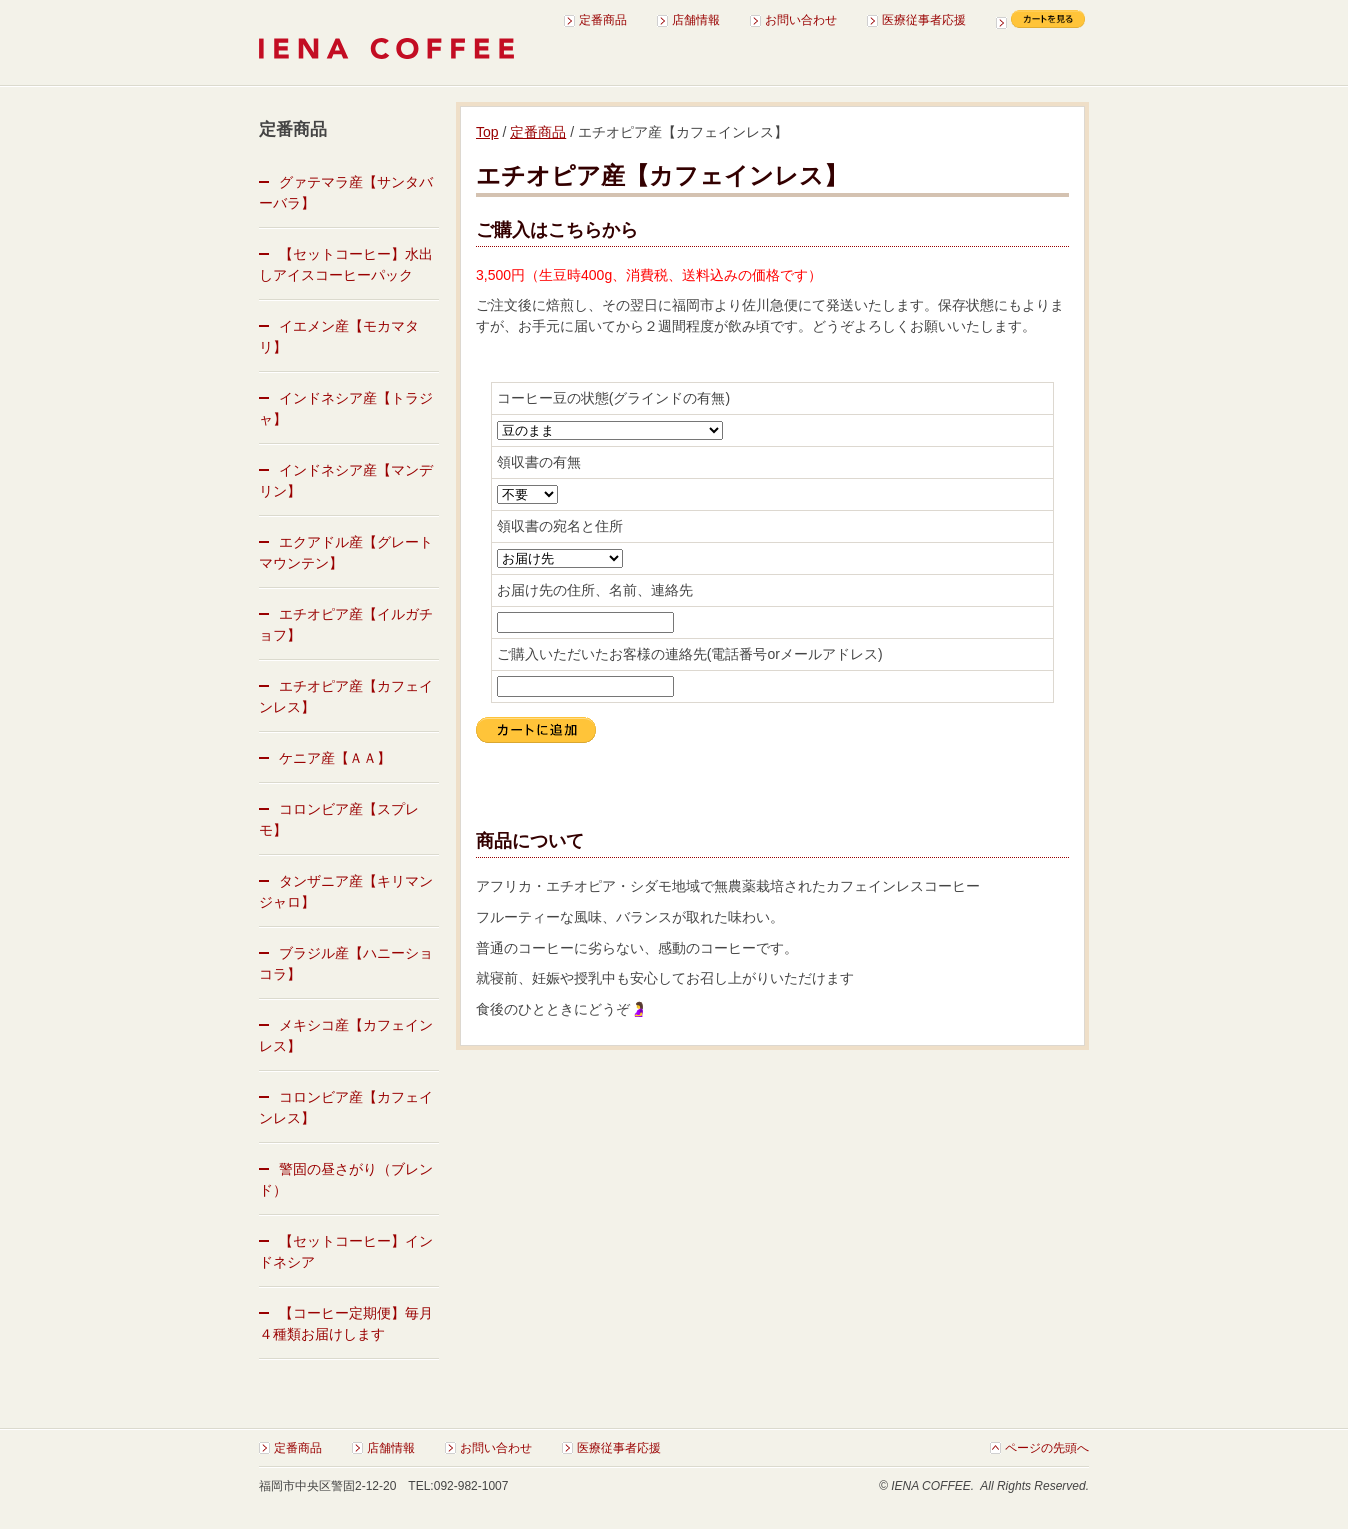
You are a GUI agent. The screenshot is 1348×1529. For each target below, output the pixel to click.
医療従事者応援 (924, 20)
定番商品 (603, 20)
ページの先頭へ (1047, 1448)
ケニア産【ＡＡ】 (335, 758)
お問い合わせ (801, 20)
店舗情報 (696, 20)
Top (487, 132)
